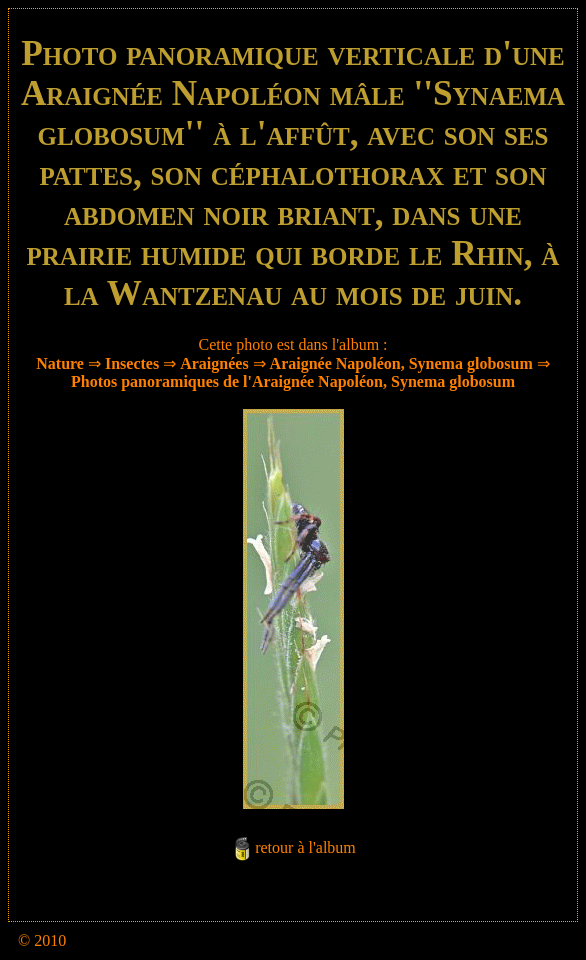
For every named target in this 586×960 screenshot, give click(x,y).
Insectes (132, 363)
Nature (60, 363)
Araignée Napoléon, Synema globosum (401, 363)
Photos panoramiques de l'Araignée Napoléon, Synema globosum (293, 381)
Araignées (214, 363)
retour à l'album (305, 847)
